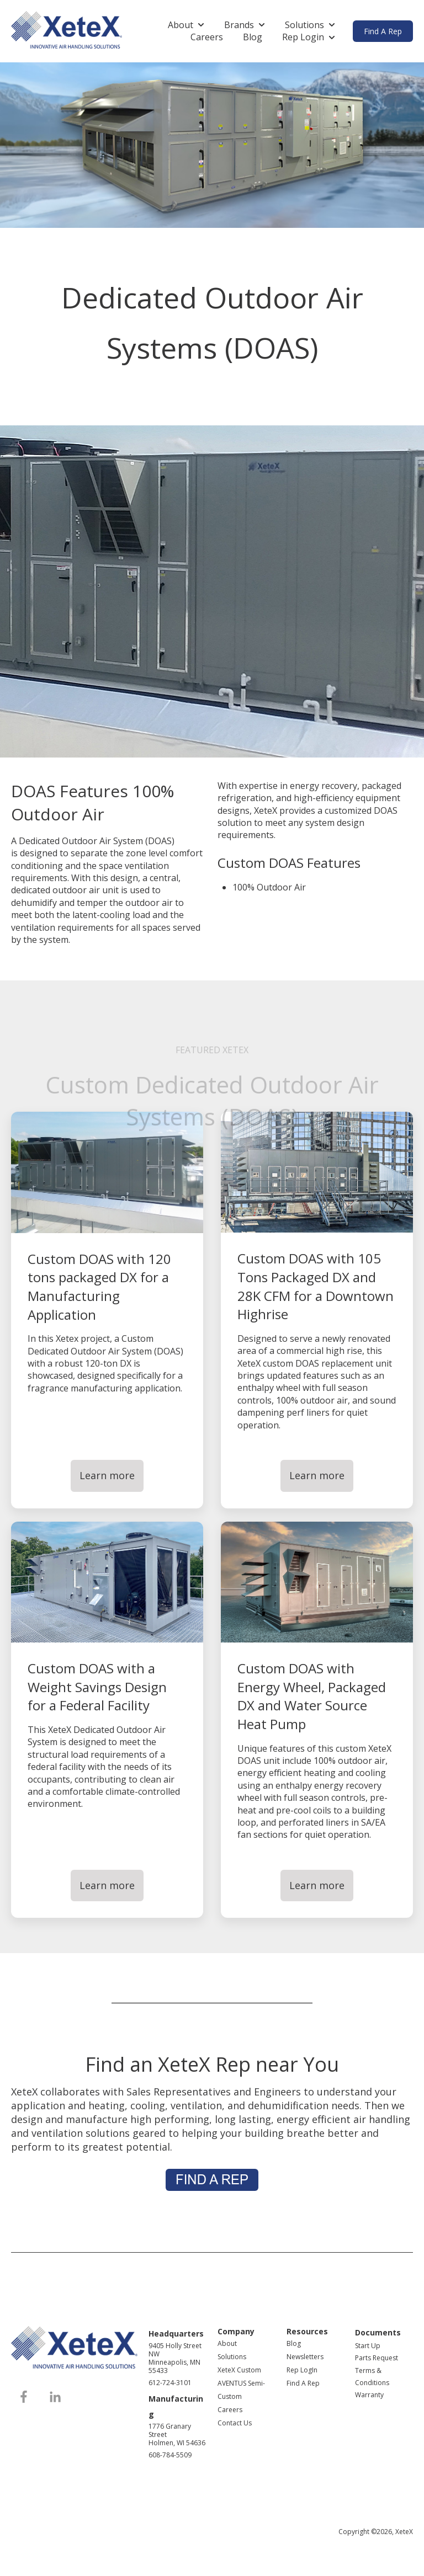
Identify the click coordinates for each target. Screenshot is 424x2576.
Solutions (304, 25)
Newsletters (305, 2356)
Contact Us (235, 2423)
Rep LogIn (302, 2370)
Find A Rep (383, 31)
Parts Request (376, 2357)
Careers (206, 37)
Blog (252, 37)
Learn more (107, 1475)
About (180, 25)
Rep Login (303, 37)
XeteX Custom (239, 2370)
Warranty (369, 2394)
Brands (239, 25)
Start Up (367, 2345)
